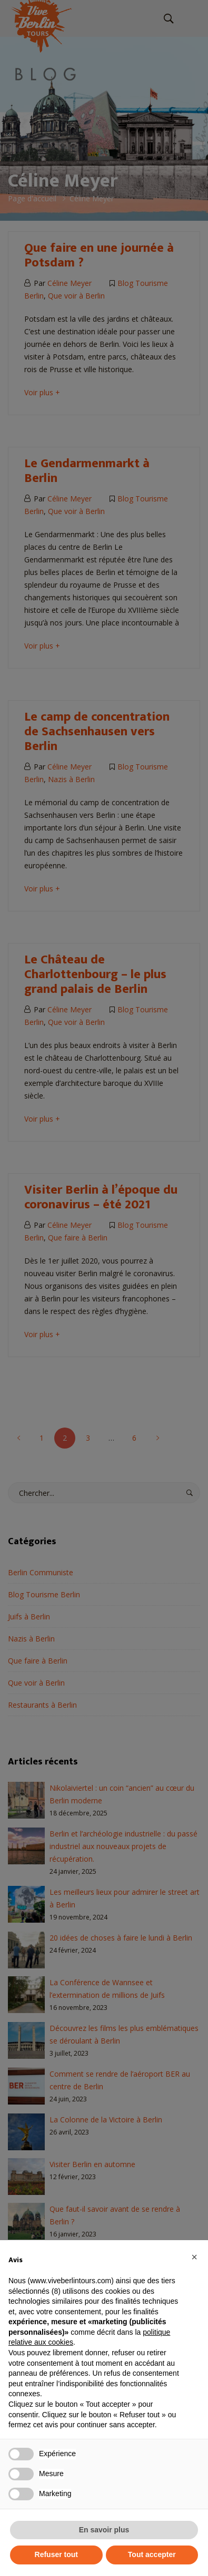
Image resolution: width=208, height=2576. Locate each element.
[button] (194, 2257)
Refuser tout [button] (56, 2554)
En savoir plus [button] (104, 2530)
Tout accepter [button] (152, 2554)
